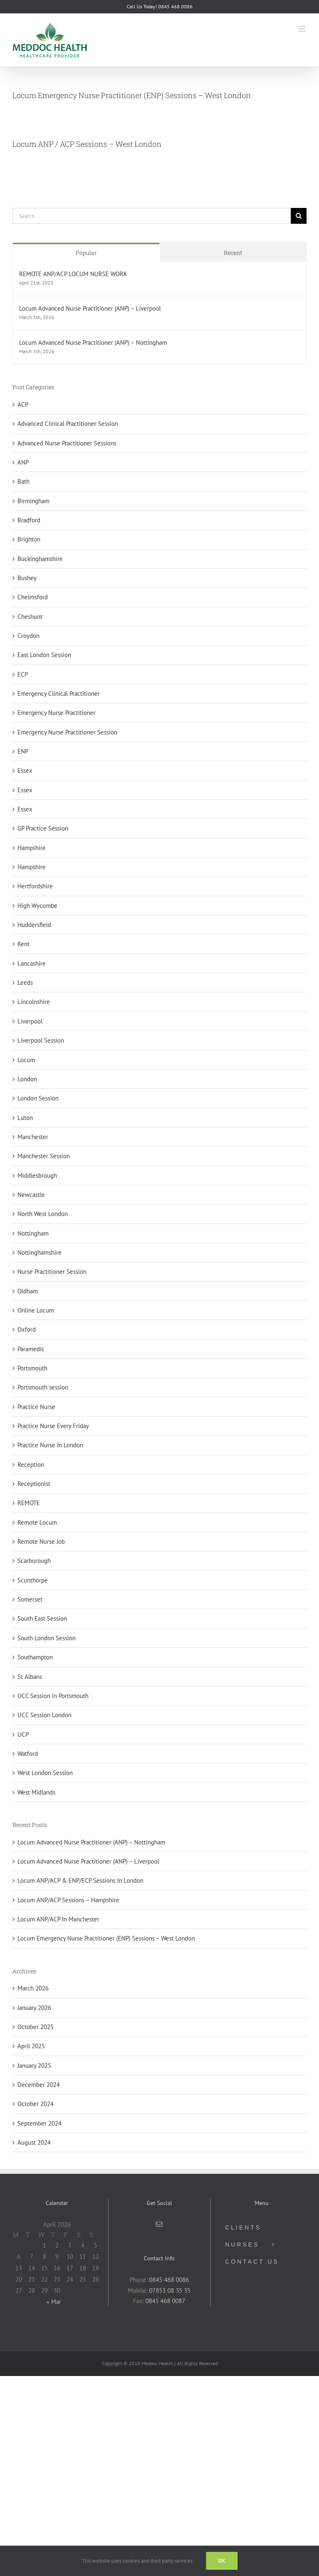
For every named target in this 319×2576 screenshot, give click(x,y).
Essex (24, 770)
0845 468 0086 (169, 2280)
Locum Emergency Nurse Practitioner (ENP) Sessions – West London (131, 95)
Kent (23, 944)
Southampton (35, 1657)
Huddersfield (34, 925)
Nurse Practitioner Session (51, 1272)
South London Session (46, 1638)
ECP (22, 674)
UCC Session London (44, 1715)
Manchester (32, 1137)
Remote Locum (37, 1522)
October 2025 (35, 2027)
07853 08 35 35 (170, 2290)
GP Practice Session (42, 828)
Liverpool (29, 1021)
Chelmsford (32, 597)
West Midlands (36, 1792)
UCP (23, 1734)
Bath (23, 481)
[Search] (299, 216)
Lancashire (31, 963)
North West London (42, 1214)
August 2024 (34, 2142)
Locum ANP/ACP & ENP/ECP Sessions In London (80, 1880)
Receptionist (33, 1484)
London (27, 1079)
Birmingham (33, 501)
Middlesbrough (37, 1175)
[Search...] (151, 216)
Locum (26, 1060)
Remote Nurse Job (41, 1541)
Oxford (26, 1329)
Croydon (28, 636)
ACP (22, 404)
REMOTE (28, 1503)
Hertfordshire (35, 886)
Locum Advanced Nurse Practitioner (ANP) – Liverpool (90, 308)
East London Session (44, 655)
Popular (86, 253)
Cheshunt (29, 617)
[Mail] (159, 2224)
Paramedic (30, 1349)
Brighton (28, 539)
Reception (30, 1464)
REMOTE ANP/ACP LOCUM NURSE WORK (73, 274)
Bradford (28, 520)
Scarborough (34, 1561)
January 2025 (34, 2065)
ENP (22, 751)
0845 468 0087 (165, 2301)
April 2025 (31, 2046)
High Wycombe (37, 906)
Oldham (27, 1291)
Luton (25, 1118)
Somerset (29, 1599)
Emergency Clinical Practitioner (58, 693)
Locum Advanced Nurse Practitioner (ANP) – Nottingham (93, 342)
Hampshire (31, 848)
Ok (222, 2560)
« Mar (54, 2302)
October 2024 (35, 2104)
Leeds (25, 982)
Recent (233, 253)
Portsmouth (32, 1368)
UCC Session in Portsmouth (52, 1696)
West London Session (45, 1773)
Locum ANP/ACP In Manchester (58, 1919)
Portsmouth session (42, 1387)
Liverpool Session (40, 1040)
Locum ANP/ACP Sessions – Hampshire (68, 1900)
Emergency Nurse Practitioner (56, 713)
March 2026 (33, 1988)
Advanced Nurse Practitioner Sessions (66, 443)
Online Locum (35, 1310)
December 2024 (38, 2085)
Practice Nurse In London (50, 1445)
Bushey (27, 578)
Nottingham (33, 1233)
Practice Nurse (36, 1407)
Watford (27, 1754)
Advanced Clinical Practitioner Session (67, 424)
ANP (23, 462)
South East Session (42, 1618)
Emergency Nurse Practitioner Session (67, 732)
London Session (38, 1098)
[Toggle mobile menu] (302, 29)
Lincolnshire (33, 1002)
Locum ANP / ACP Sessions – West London (87, 144)
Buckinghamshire (40, 559)
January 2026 (34, 2008)
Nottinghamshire (39, 1252)
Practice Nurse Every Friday (53, 1426)
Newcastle (31, 1195)
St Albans (29, 1677)
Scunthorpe (32, 1580)
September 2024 (39, 2123)
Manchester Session (43, 1156)
